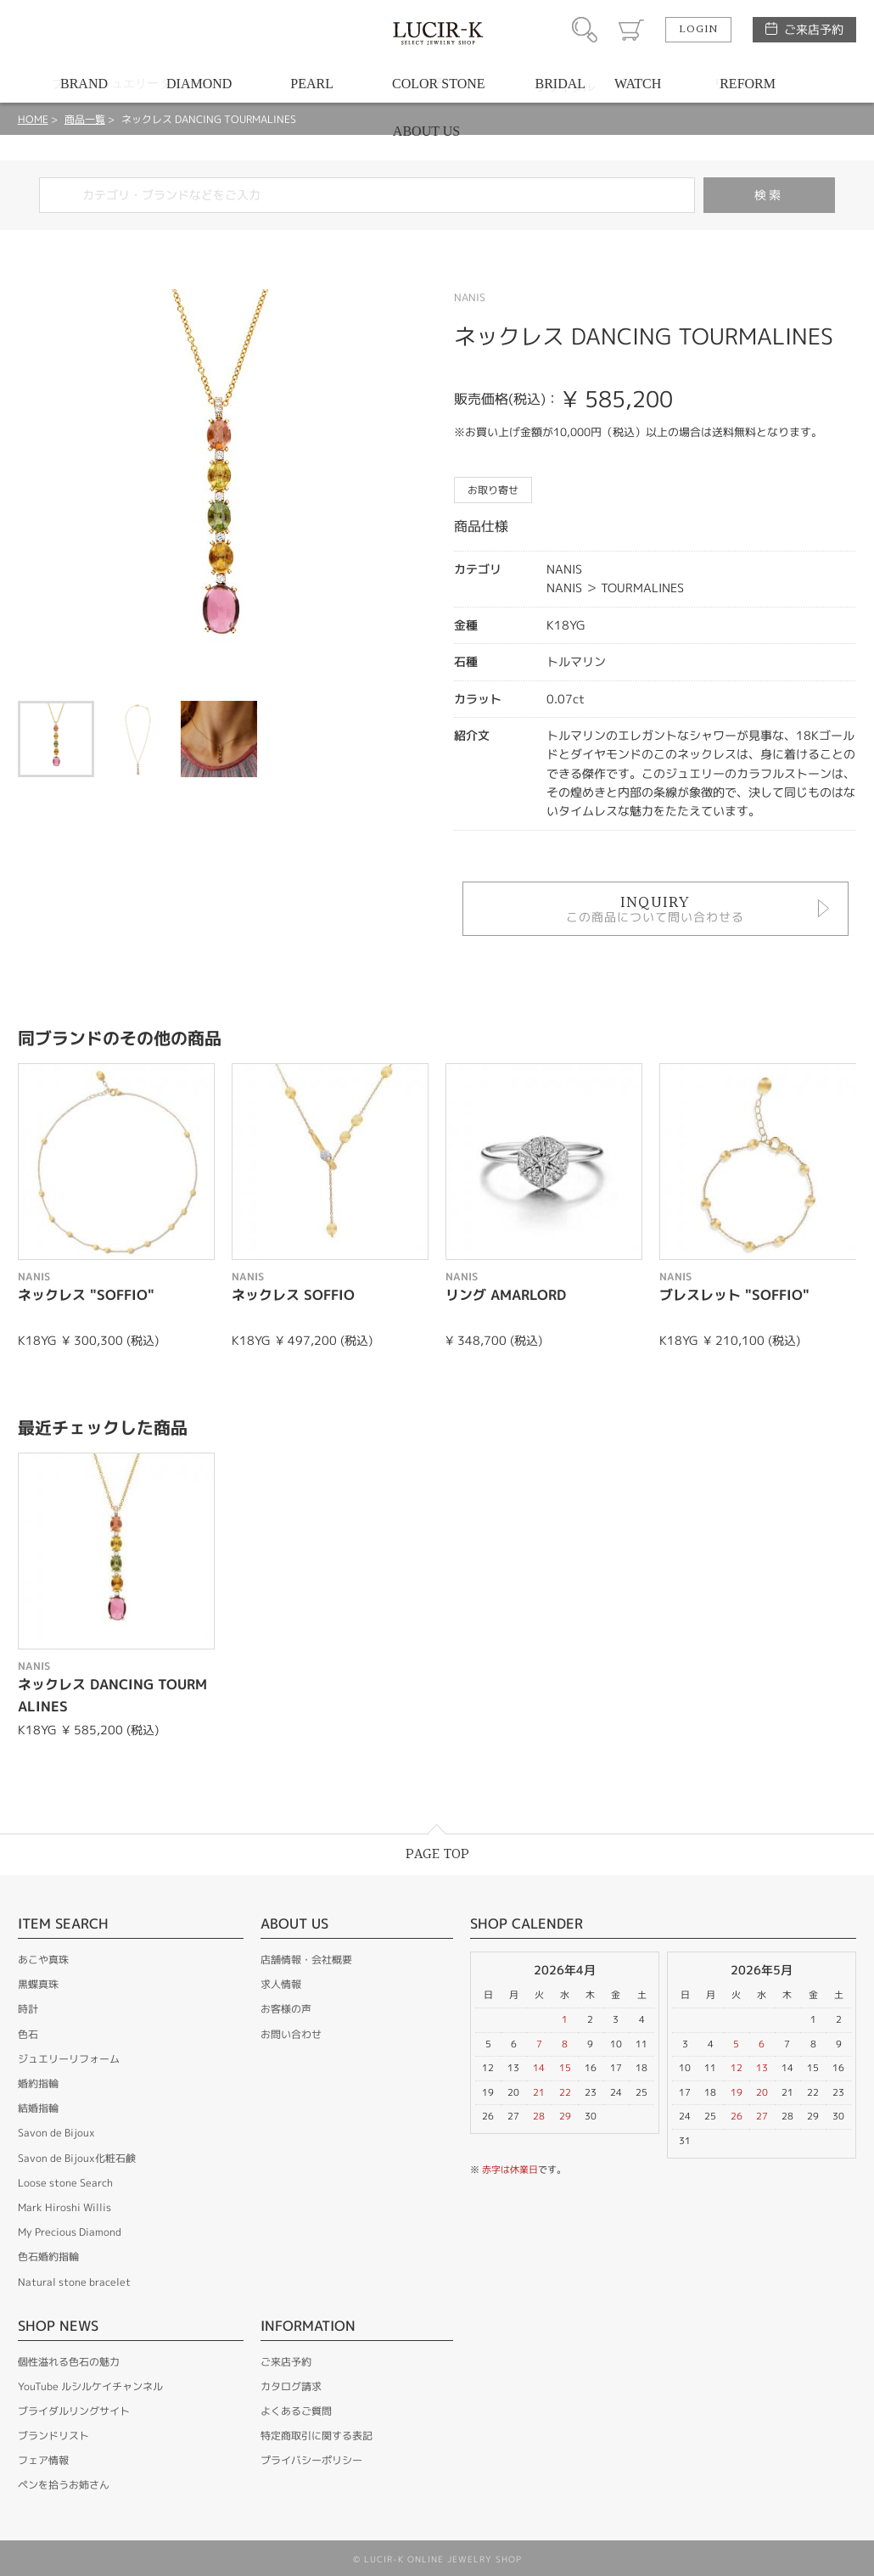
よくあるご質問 (296, 2411)
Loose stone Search (65, 2183)
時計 (28, 2009)
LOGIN (698, 29)
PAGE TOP (437, 1854)
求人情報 (281, 1984)
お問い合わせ (291, 2034)
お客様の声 (286, 2009)
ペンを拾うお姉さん (63, 2485)
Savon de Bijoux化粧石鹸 (77, 2158)
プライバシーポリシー (311, 2460)
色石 (28, 2034)
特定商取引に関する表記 (317, 2435)
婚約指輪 (38, 2083)
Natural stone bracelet (74, 2282)
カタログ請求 (291, 2386)
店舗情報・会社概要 (306, 1959)
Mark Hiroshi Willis (64, 2207)
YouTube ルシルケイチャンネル (90, 2386)
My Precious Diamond (69, 2232)
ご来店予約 (813, 29)
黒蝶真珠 (38, 1984)
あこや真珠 (43, 1959)
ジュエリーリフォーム (69, 2059)
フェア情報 (43, 2460)
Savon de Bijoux (56, 2132)
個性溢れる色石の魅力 (69, 2362)
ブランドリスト (53, 2435)
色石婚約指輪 (48, 2256)
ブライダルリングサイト (74, 2411)
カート (631, 29)
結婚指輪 (38, 2108)
